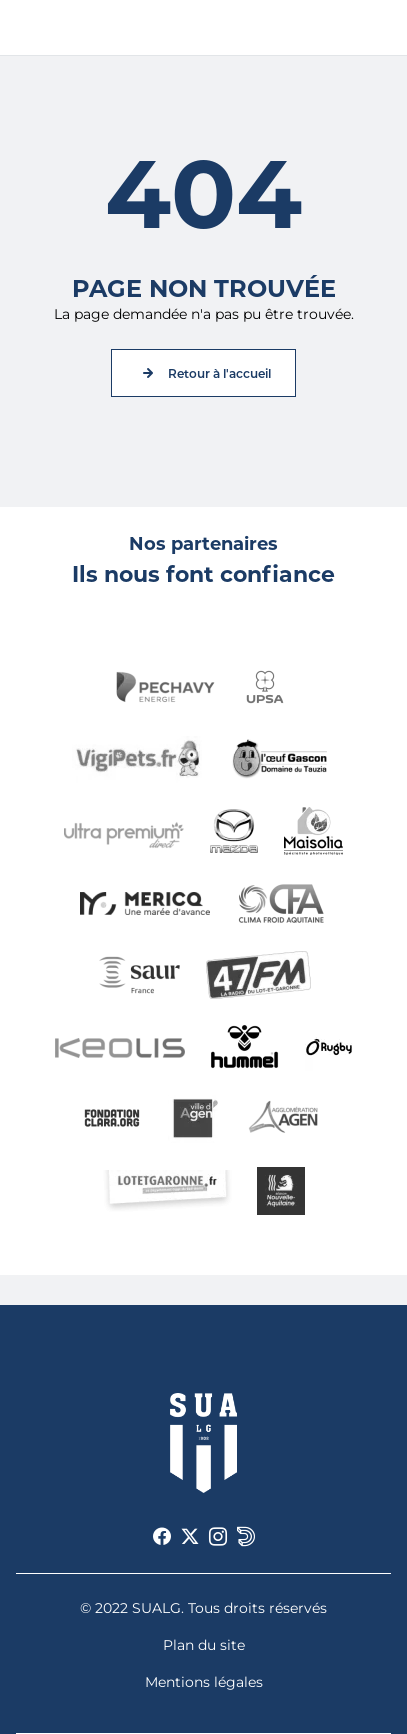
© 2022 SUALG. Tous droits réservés (203, 1608)
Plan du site (204, 1645)
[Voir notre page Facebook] (162, 1537)
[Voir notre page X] (190, 1537)
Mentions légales (204, 1682)
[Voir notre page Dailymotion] (246, 1537)
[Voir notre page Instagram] (218, 1537)
